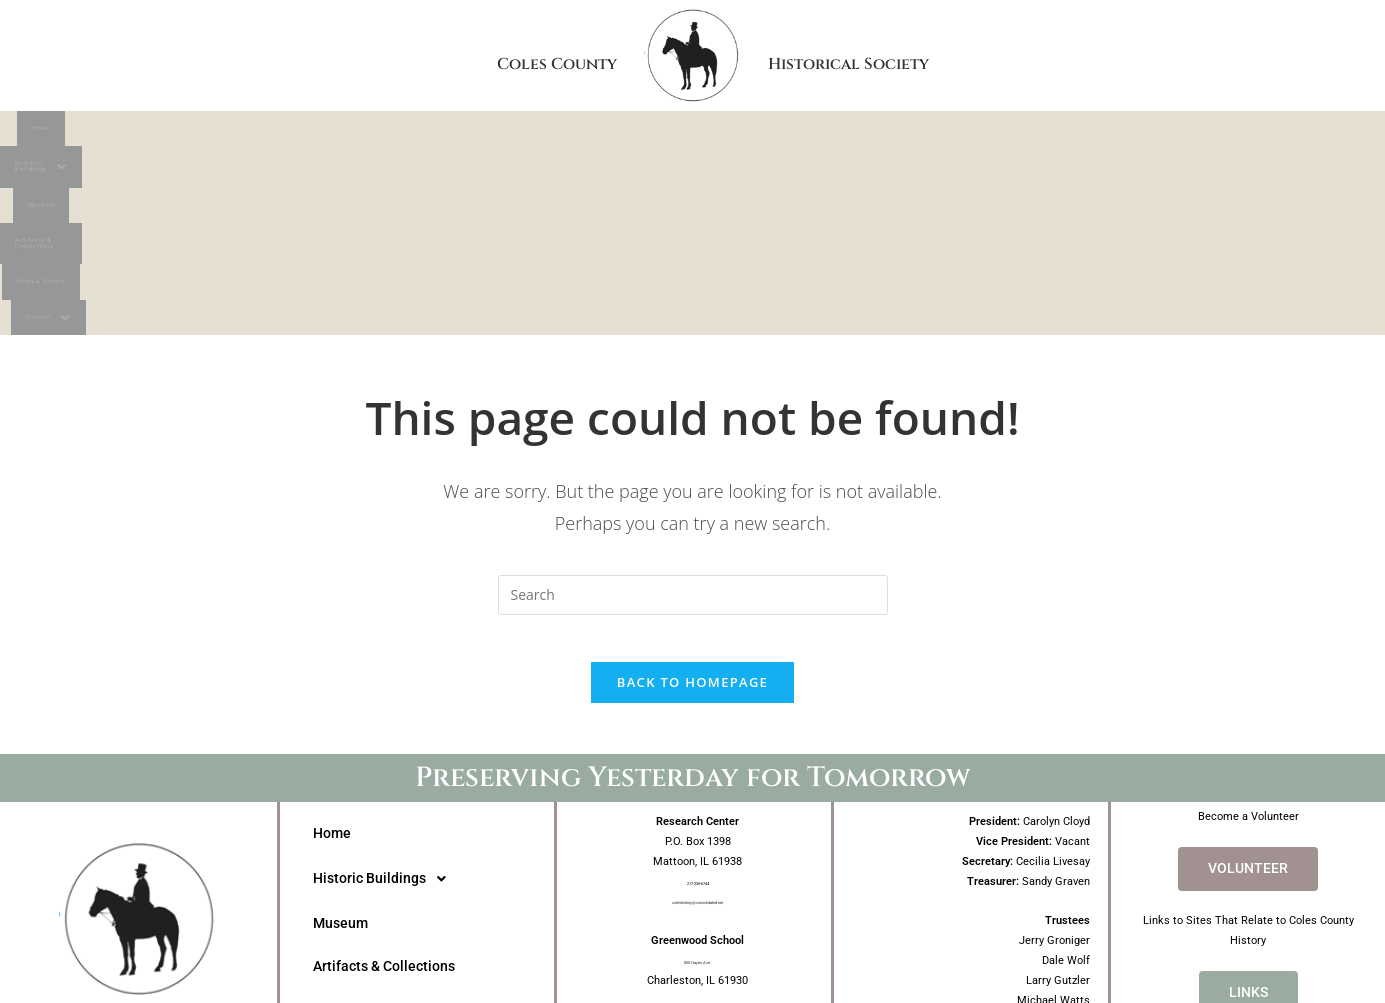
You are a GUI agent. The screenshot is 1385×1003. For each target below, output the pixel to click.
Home (261, 133)
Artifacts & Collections (755, 133)
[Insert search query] (693, 417)
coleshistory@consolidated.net (698, 736)
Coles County (437, 55)
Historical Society (1010, 55)
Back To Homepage (692, 518)
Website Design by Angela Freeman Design (692, 949)
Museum (580, 133)
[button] (415, 134)
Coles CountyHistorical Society (139, 872)
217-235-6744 (698, 716)
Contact (1104, 133)
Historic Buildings (415, 133)
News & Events (955, 133)
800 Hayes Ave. (698, 796)
